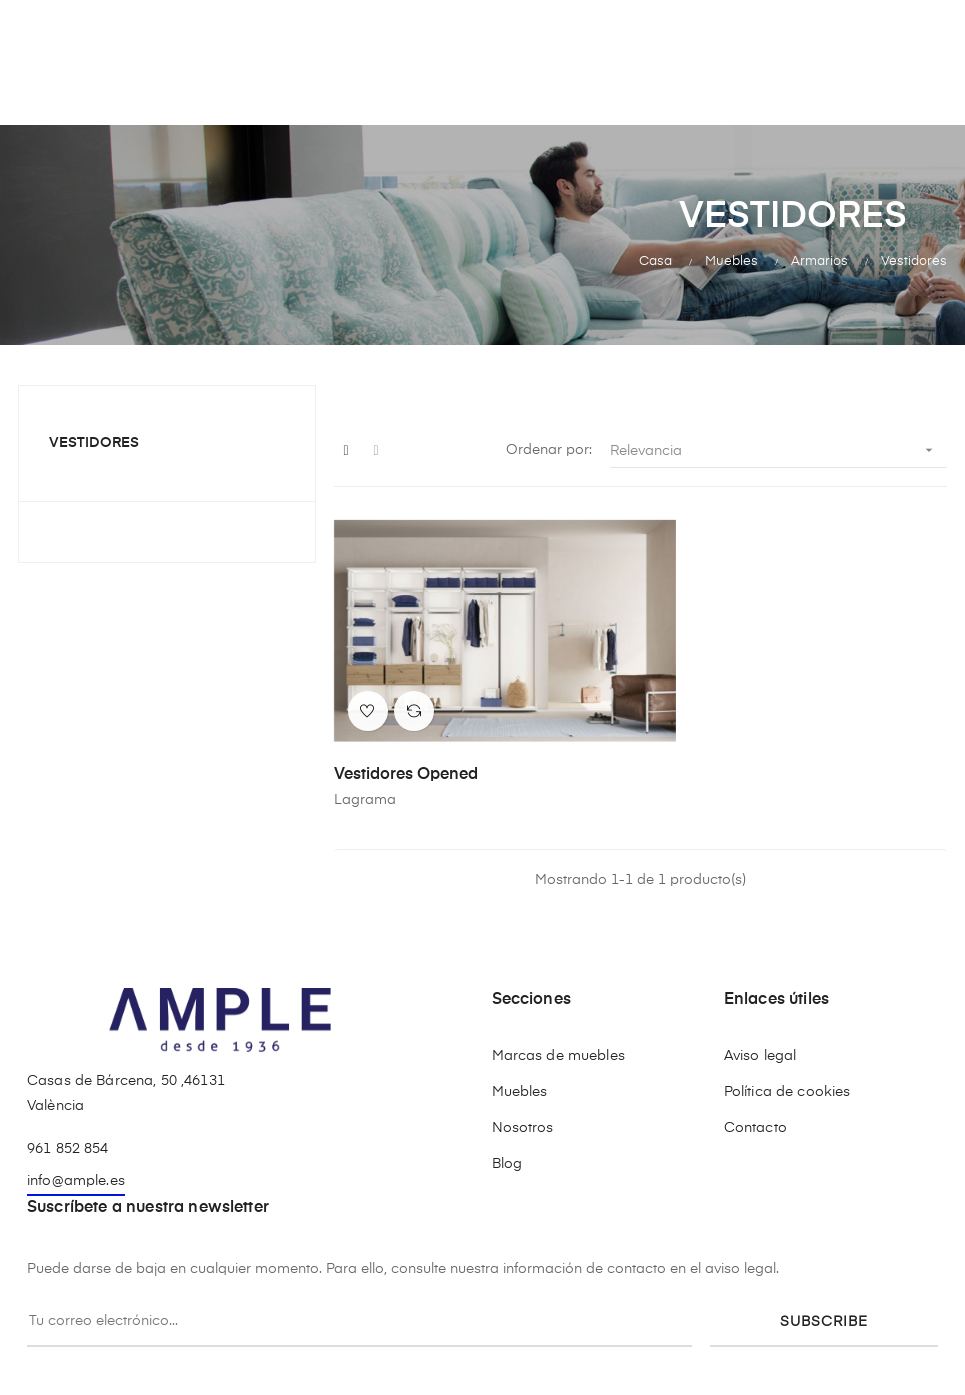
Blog (507, 1134)
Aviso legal (760, 1026)
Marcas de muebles (558, 1026)
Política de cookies (787, 1062)
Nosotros (523, 1098)
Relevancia (778, 450)
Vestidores (94, 443)
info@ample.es (76, 1151)
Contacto (755, 1098)
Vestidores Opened (406, 745)
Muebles (520, 1062)
